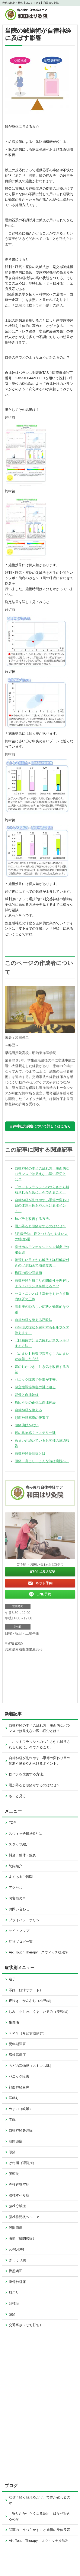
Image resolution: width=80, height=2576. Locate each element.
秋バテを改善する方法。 (33, 1222)
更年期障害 (17, 2044)
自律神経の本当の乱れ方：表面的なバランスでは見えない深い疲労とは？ (42, 1178)
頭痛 (12, 2152)
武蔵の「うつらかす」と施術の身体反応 (39, 2530)
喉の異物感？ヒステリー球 (35, 1437)
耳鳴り (14, 2098)
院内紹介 (15, 1866)
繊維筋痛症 (17, 2055)
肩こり (14, 2292)
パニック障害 (19, 2076)
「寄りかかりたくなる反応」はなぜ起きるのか (39, 2516)
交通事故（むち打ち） (26, 2325)
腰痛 (12, 2314)
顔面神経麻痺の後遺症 (32, 1421)
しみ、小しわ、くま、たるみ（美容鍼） (39, 2011)
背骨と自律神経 (27, 1399)
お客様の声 (17, 1898)
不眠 (12, 2120)
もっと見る (17, 1796)
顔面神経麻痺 (19, 2087)
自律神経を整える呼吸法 (33, 1324)
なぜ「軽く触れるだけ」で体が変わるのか (39, 2500)
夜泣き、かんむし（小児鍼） (31, 2001)
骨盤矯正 (15, 2271)
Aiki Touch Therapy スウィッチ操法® (38, 1952)
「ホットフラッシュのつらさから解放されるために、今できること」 (39, 1744)
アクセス (15, 1887)
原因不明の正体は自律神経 (35, 1406)
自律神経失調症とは (30, 1457)
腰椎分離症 (17, 2206)
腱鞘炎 (14, 2174)
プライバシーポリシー (26, 1920)
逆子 (12, 1979)
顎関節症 (15, 2141)
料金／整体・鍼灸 (22, 1855)
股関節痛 (15, 2228)
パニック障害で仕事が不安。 (37, 1383)
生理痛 (14, 2022)
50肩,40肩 (16, 2249)
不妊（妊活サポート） (26, 1990)
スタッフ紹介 (19, 1844)
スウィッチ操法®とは (25, 1833)
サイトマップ (19, 1931)
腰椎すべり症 (19, 2195)
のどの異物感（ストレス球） (31, 2066)
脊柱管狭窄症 (19, 2184)
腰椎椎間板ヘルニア (24, 2217)
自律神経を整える (28, 1414)
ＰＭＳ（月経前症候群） (27, 2033)
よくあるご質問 (21, 1877)
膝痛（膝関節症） (22, 2238)
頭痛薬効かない (27, 1429)
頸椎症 (14, 2303)
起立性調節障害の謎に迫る (35, 1391)
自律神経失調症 (21, 2130)
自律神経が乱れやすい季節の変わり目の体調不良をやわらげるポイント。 (42, 1209)
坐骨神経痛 (17, 2282)
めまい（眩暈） (21, 2109)
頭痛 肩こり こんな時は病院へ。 (42, 1465)
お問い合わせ (19, 1909)
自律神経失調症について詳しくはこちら (40, 1126)
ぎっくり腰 (17, 2260)
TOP (12, 1822)
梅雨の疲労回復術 (28, 1277)
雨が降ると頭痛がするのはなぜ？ (40, 1230)
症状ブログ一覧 (21, 1941)
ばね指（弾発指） (22, 2163)
